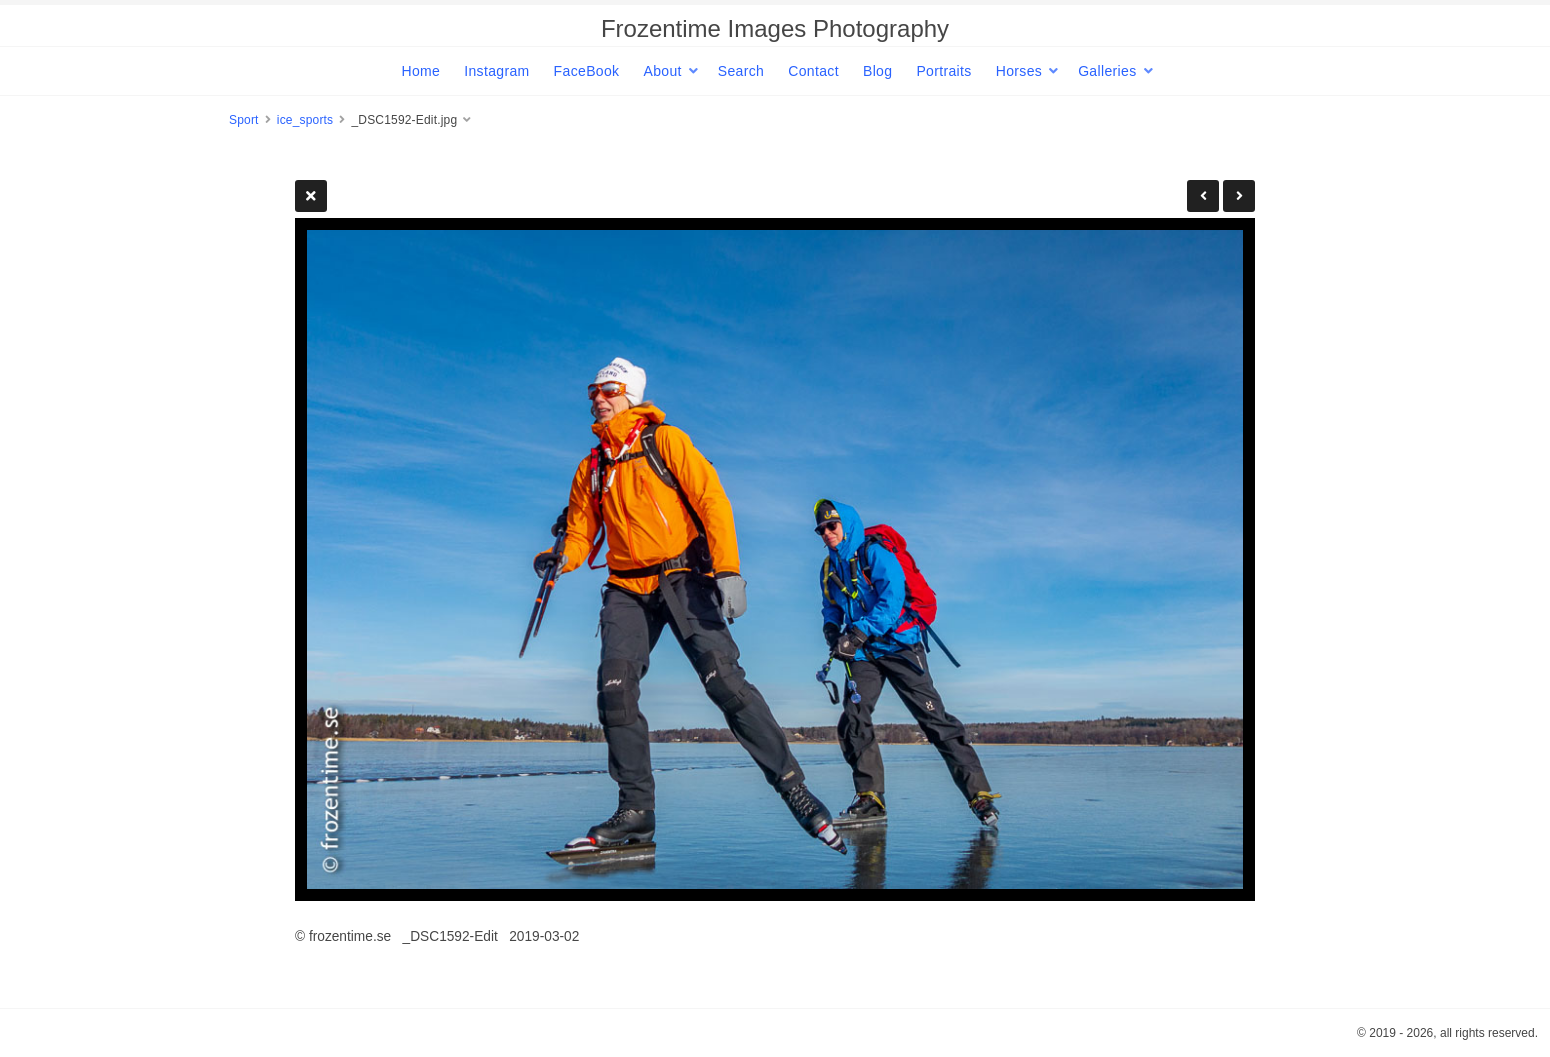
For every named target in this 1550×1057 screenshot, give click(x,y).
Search (741, 71)
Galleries (1107, 71)
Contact (813, 71)
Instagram (496, 71)
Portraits (943, 71)
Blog (877, 71)
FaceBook (587, 71)
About (662, 71)
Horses (1019, 71)
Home (420, 71)
